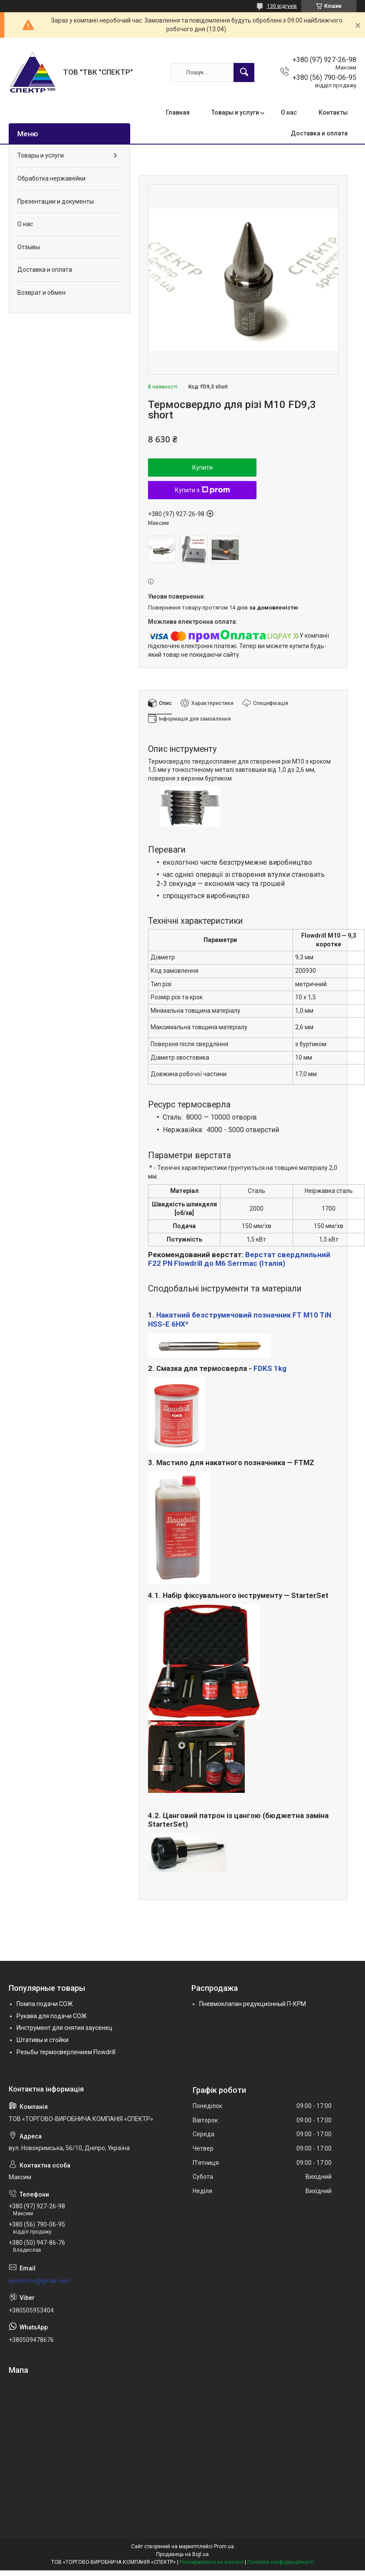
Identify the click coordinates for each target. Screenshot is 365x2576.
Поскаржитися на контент (211, 2562)
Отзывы (28, 247)
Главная (178, 112)
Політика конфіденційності (280, 2562)
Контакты (333, 112)
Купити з (202, 490)
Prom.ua (224, 2546)
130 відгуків (282, 6)
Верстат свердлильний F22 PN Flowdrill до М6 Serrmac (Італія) (239, 1259)
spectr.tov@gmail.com (39, 2280)
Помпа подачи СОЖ (44, 2003)
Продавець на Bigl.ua (182, 2554)
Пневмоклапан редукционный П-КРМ (252, 2003)
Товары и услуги (235, 112)
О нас (289, 112)
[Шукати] (243, 72)
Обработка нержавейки (51, 178)
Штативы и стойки (42, 2039)
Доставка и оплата (319, 133)
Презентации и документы (55, 201)
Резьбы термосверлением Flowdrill (65, 2052)
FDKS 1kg (269, 1368)
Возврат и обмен (41, 292)
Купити (202, 467)
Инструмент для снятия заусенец (64, 2027)
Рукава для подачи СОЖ (51, 2016)
